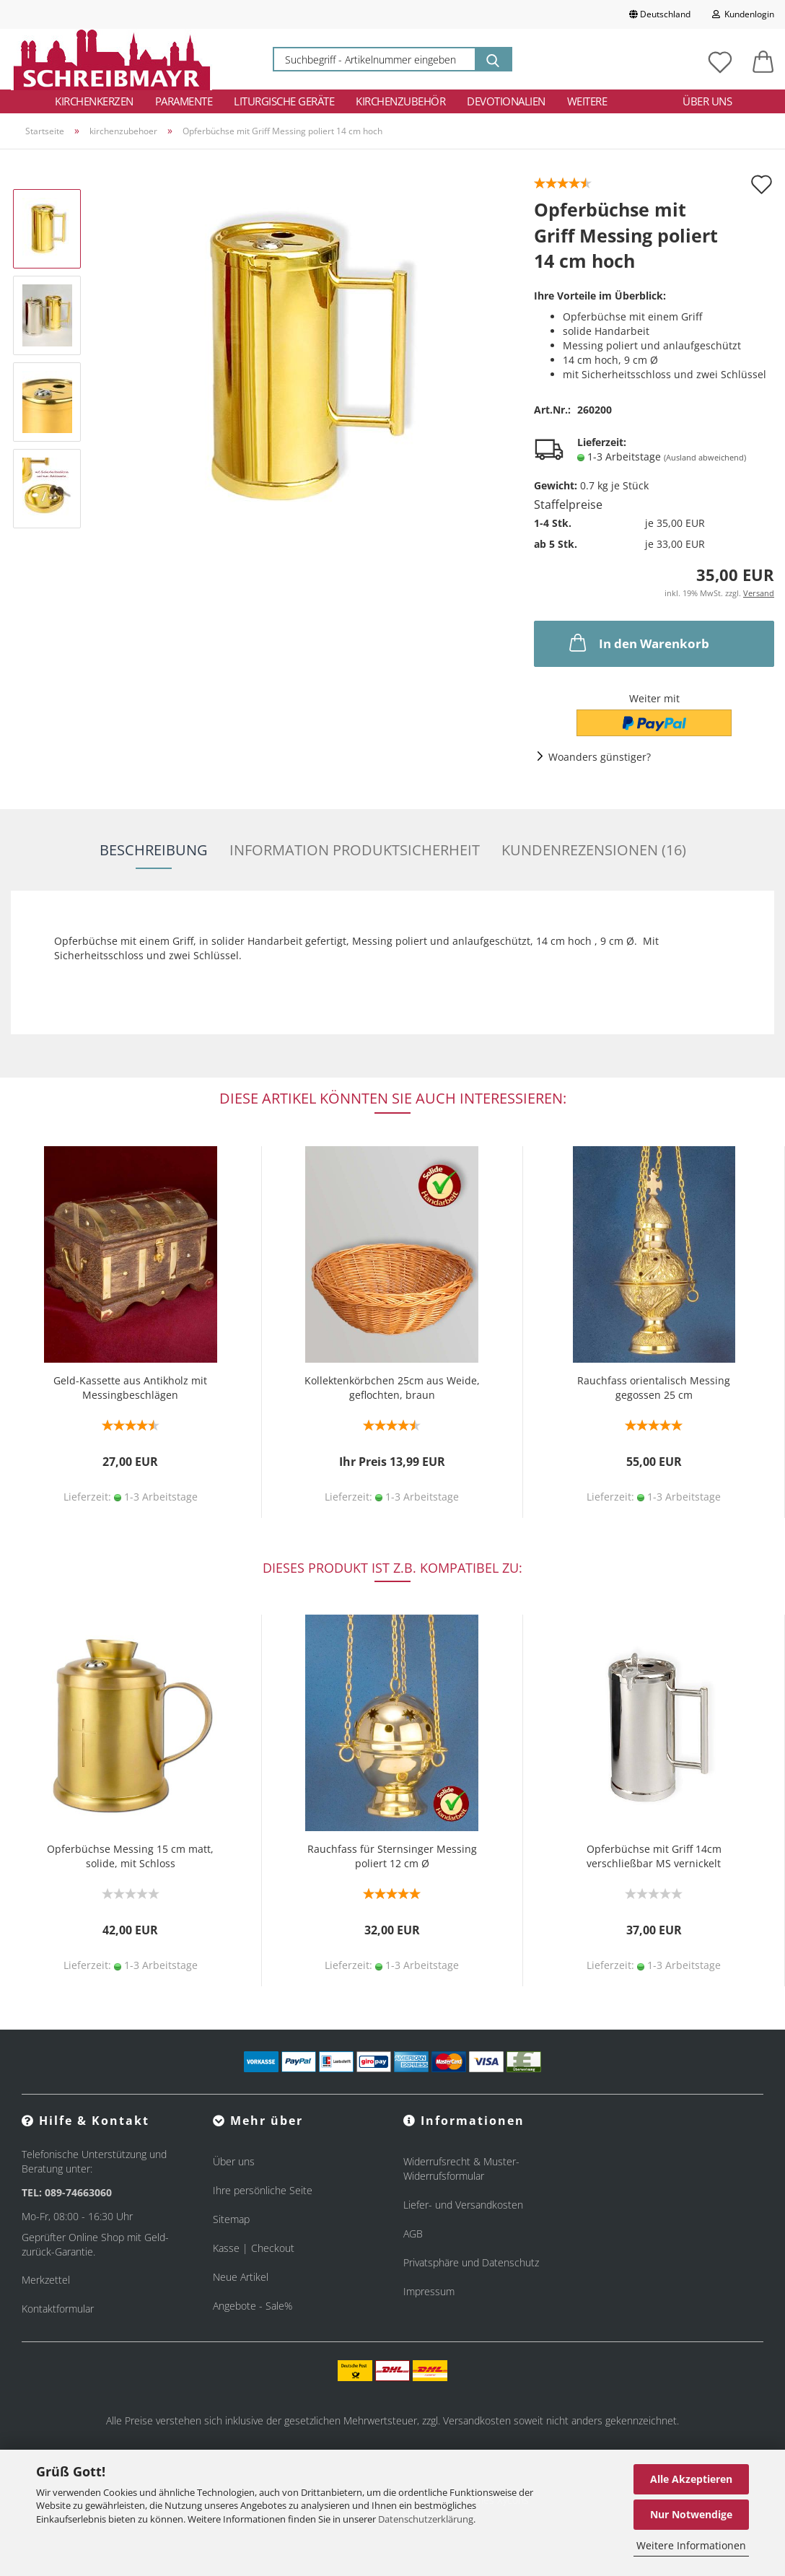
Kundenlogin (743, 14)
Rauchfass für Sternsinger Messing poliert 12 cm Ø (392, 1856)
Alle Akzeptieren (691, 2479)
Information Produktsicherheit (354, 850)
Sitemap (231, 2219)
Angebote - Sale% (252, 2306)
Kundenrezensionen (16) (593, 850)
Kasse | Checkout (253, 2248)
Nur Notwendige (691, 2514)
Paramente (184, 101)
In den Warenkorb (637, 642)
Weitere (587, 101)
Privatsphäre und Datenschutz (471, 2262)
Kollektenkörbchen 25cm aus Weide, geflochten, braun (392, 1388)
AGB (413, 2233)
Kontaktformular (58, 2308)
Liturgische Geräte (284, 101)
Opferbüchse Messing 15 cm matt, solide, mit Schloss (130, 1856)
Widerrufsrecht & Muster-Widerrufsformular (461, 2168)
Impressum (429, 2291)
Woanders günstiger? (599, 757)
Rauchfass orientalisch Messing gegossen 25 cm (653, 1388)
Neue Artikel (240, 2277)
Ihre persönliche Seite (262, 2190)
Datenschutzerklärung (425, 2518)
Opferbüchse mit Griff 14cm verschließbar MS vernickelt (654, 1856)
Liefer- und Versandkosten (463, 2205)
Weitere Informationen (691, 2545)
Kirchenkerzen (94, 101)
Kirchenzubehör (400, 101)
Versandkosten (477, 2420)
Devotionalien (506, 101)
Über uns (707, 101)
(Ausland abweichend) (705, 457)
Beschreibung (154, 850)
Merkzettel (46, 2280)
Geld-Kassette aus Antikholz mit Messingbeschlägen (130, 1388)
